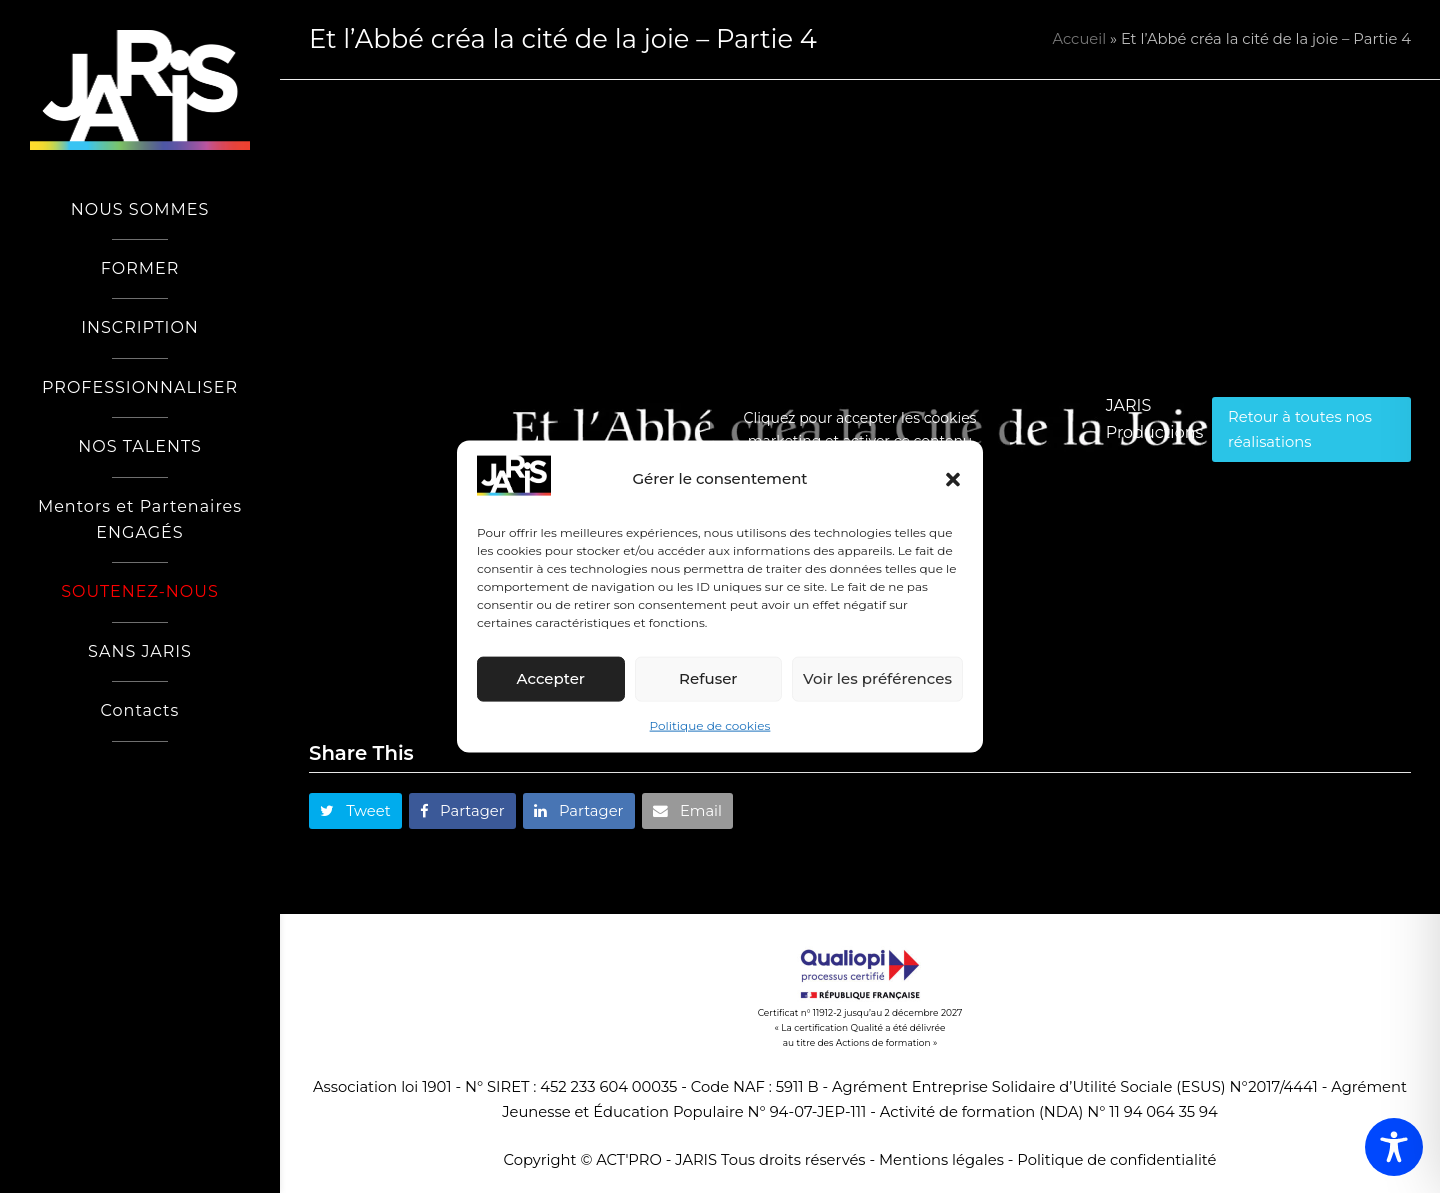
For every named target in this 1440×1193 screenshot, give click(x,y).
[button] (953, 479)
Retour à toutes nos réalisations (1300, 429)
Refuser (708, 678)
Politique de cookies (710, 725)
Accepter (551, 678)
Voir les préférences (877, 678)
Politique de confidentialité (1116, 1160)
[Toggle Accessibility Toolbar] (1394, 1147)
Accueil (1079, 39)
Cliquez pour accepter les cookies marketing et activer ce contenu (860, 429)
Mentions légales (941, 1160)
